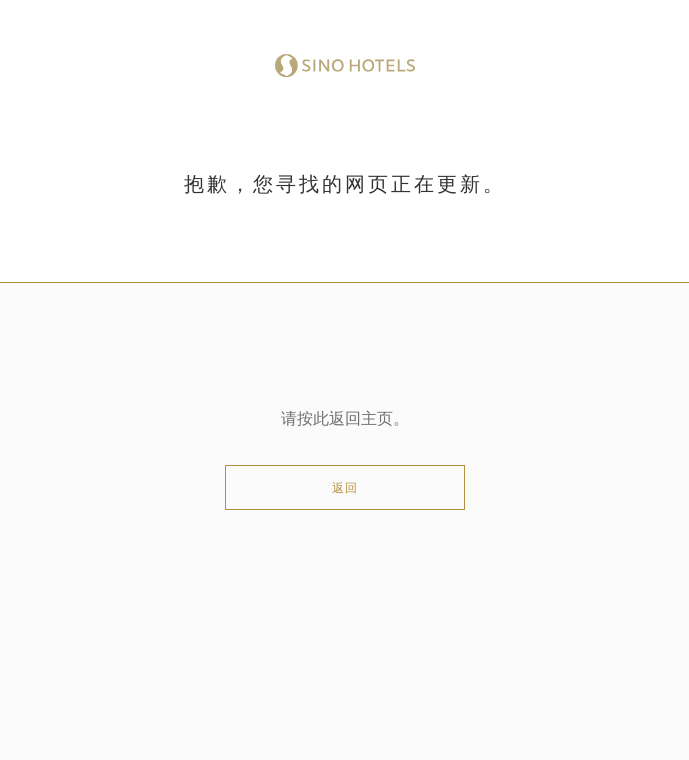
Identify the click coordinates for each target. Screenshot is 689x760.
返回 (345, 488)
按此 (313, 419)
